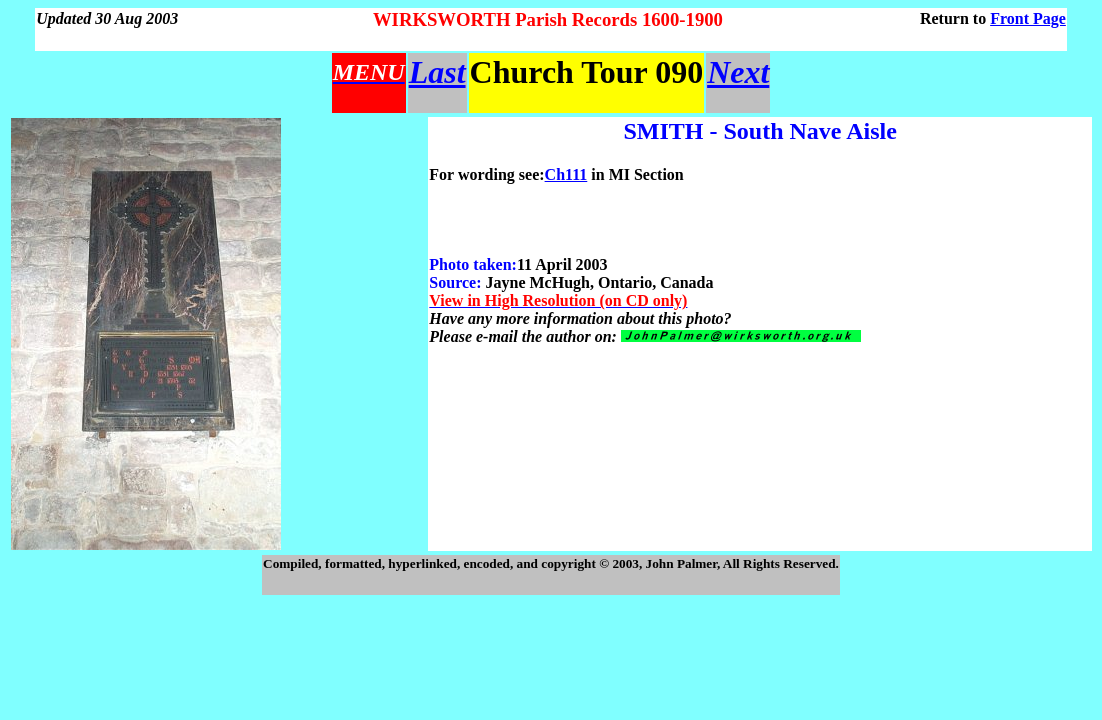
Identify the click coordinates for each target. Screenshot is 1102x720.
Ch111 (566, 174)
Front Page (1028, 18)
